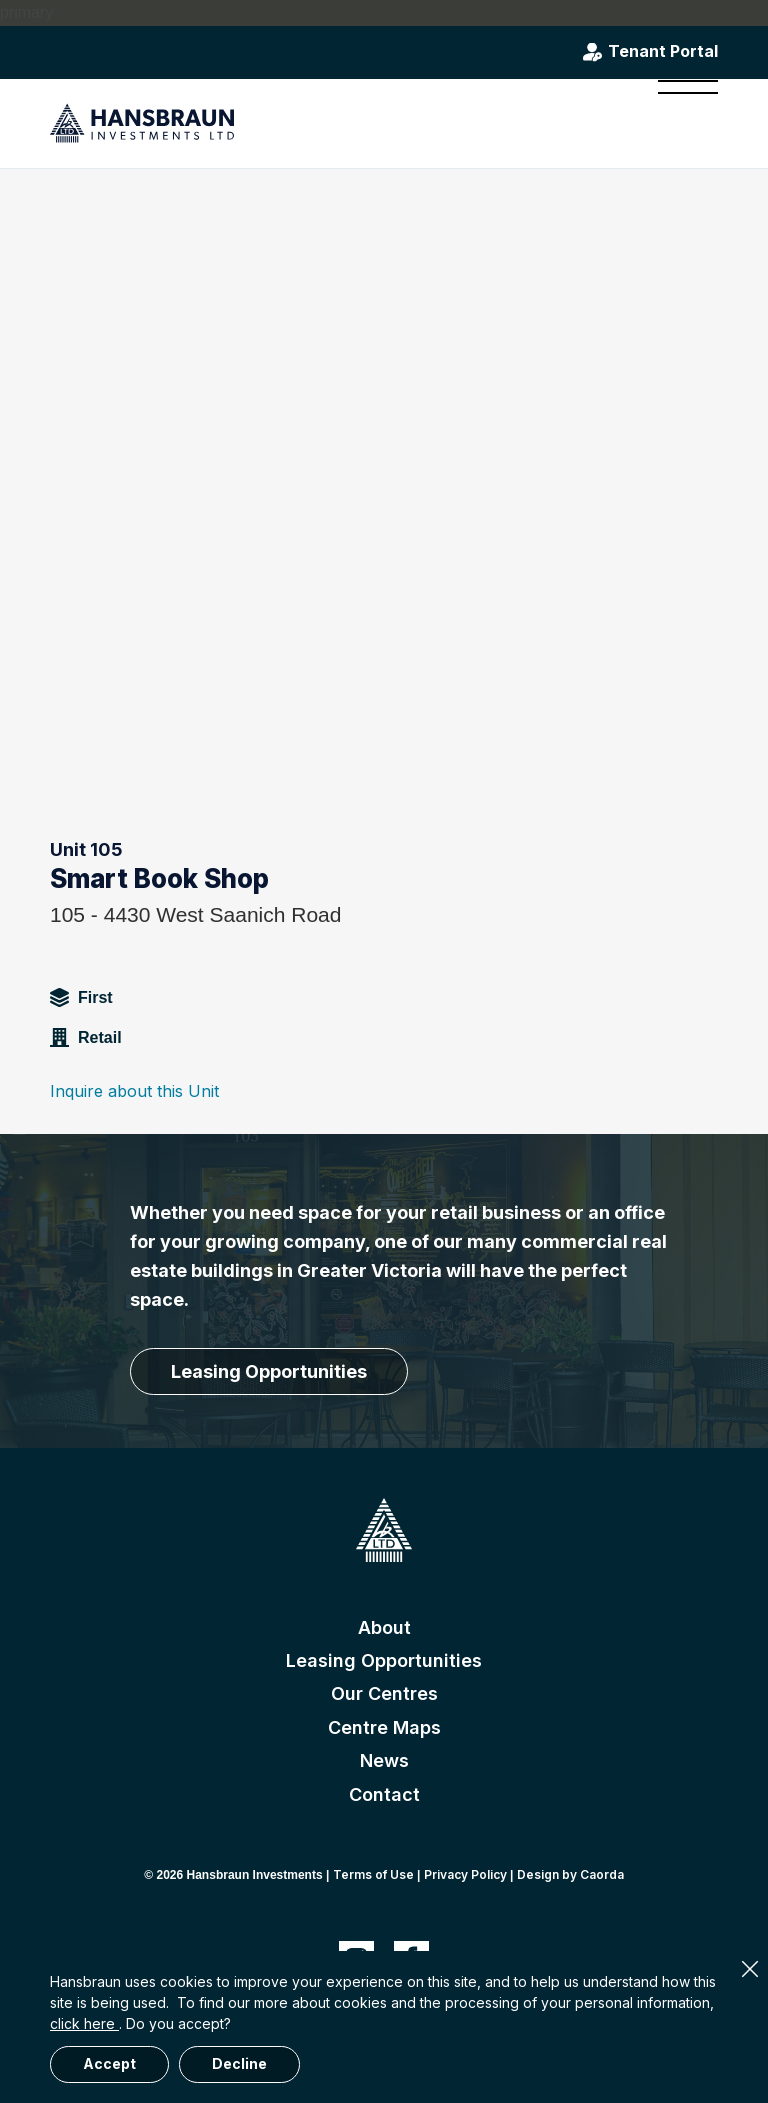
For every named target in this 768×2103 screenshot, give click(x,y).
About (384, 1627)
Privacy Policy (465, 1874)
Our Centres (384, 1693)
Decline (239, 2063)
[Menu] (678, 123)
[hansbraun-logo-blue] (142, 123)
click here (84, 2023)
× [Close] (750, 1969)
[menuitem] (678, 123)
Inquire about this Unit (134, 1091)
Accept (109, 2063)
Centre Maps (384, 1727)
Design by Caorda (570, 1874)
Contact (384, 1794)
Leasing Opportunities (384, 1660)
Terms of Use (373, 1874)
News (384, 1760)
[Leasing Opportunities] (269, 1372)
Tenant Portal (663, 52)
